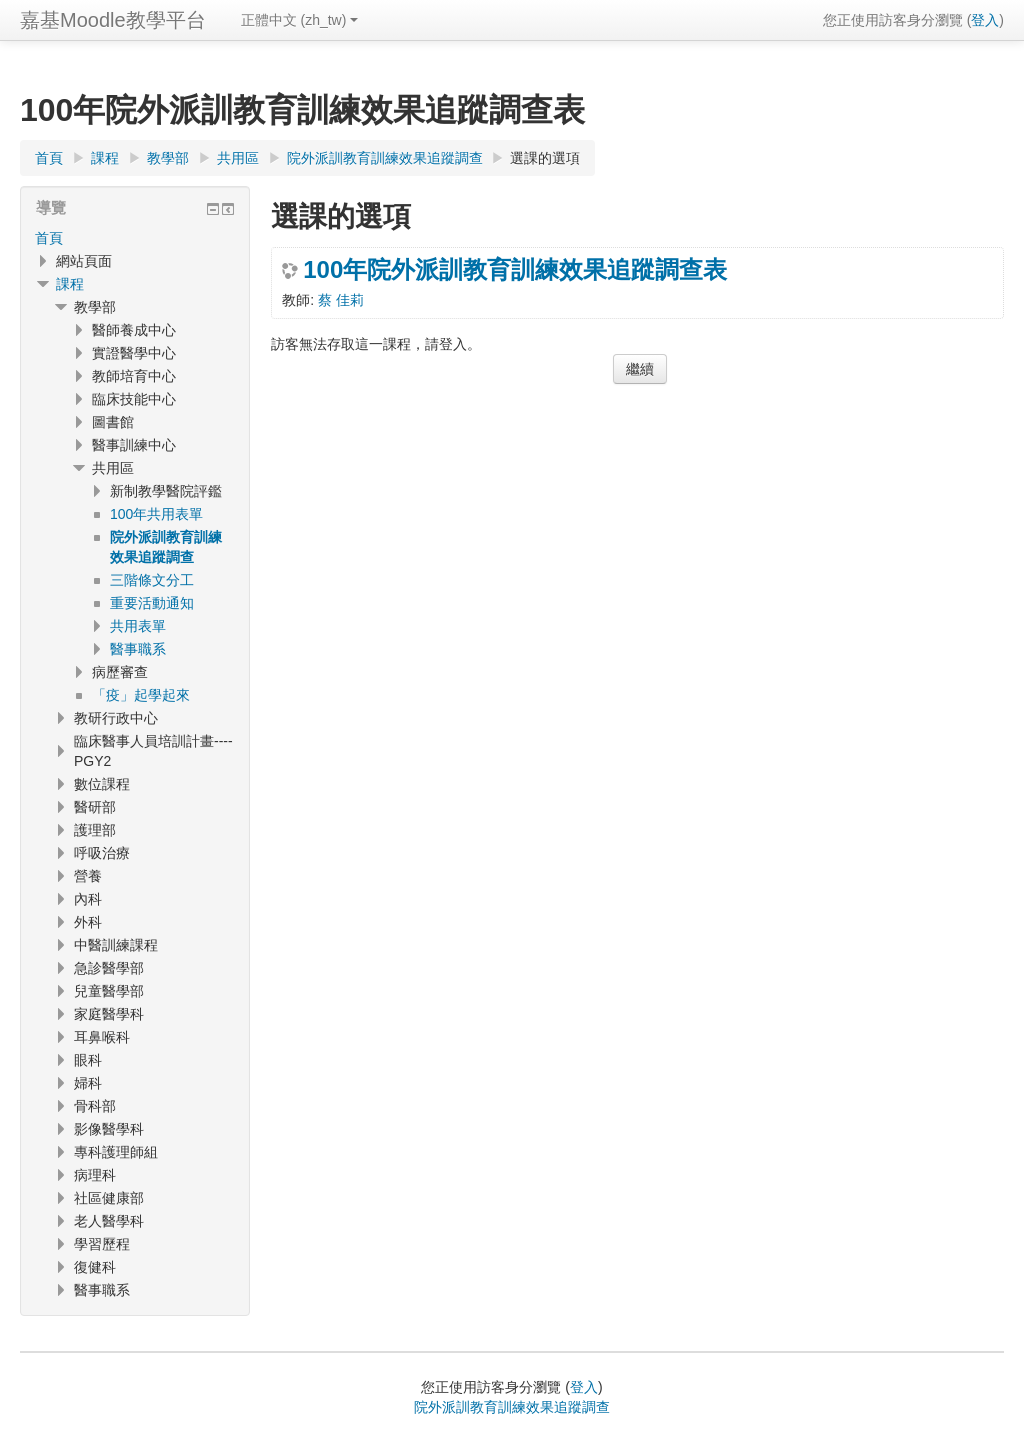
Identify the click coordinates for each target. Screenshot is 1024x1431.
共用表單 (138, 626)
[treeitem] (135, 238)
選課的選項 (545, 158)
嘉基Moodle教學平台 (113, 20)
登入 (985, 20)
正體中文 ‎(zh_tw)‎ (300, 20)
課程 (70, 284)
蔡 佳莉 (341, 300)
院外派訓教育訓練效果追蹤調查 (512, 1407)
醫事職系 (138, 649)
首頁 (49, 238)
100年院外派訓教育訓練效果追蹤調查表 (515, 270)
